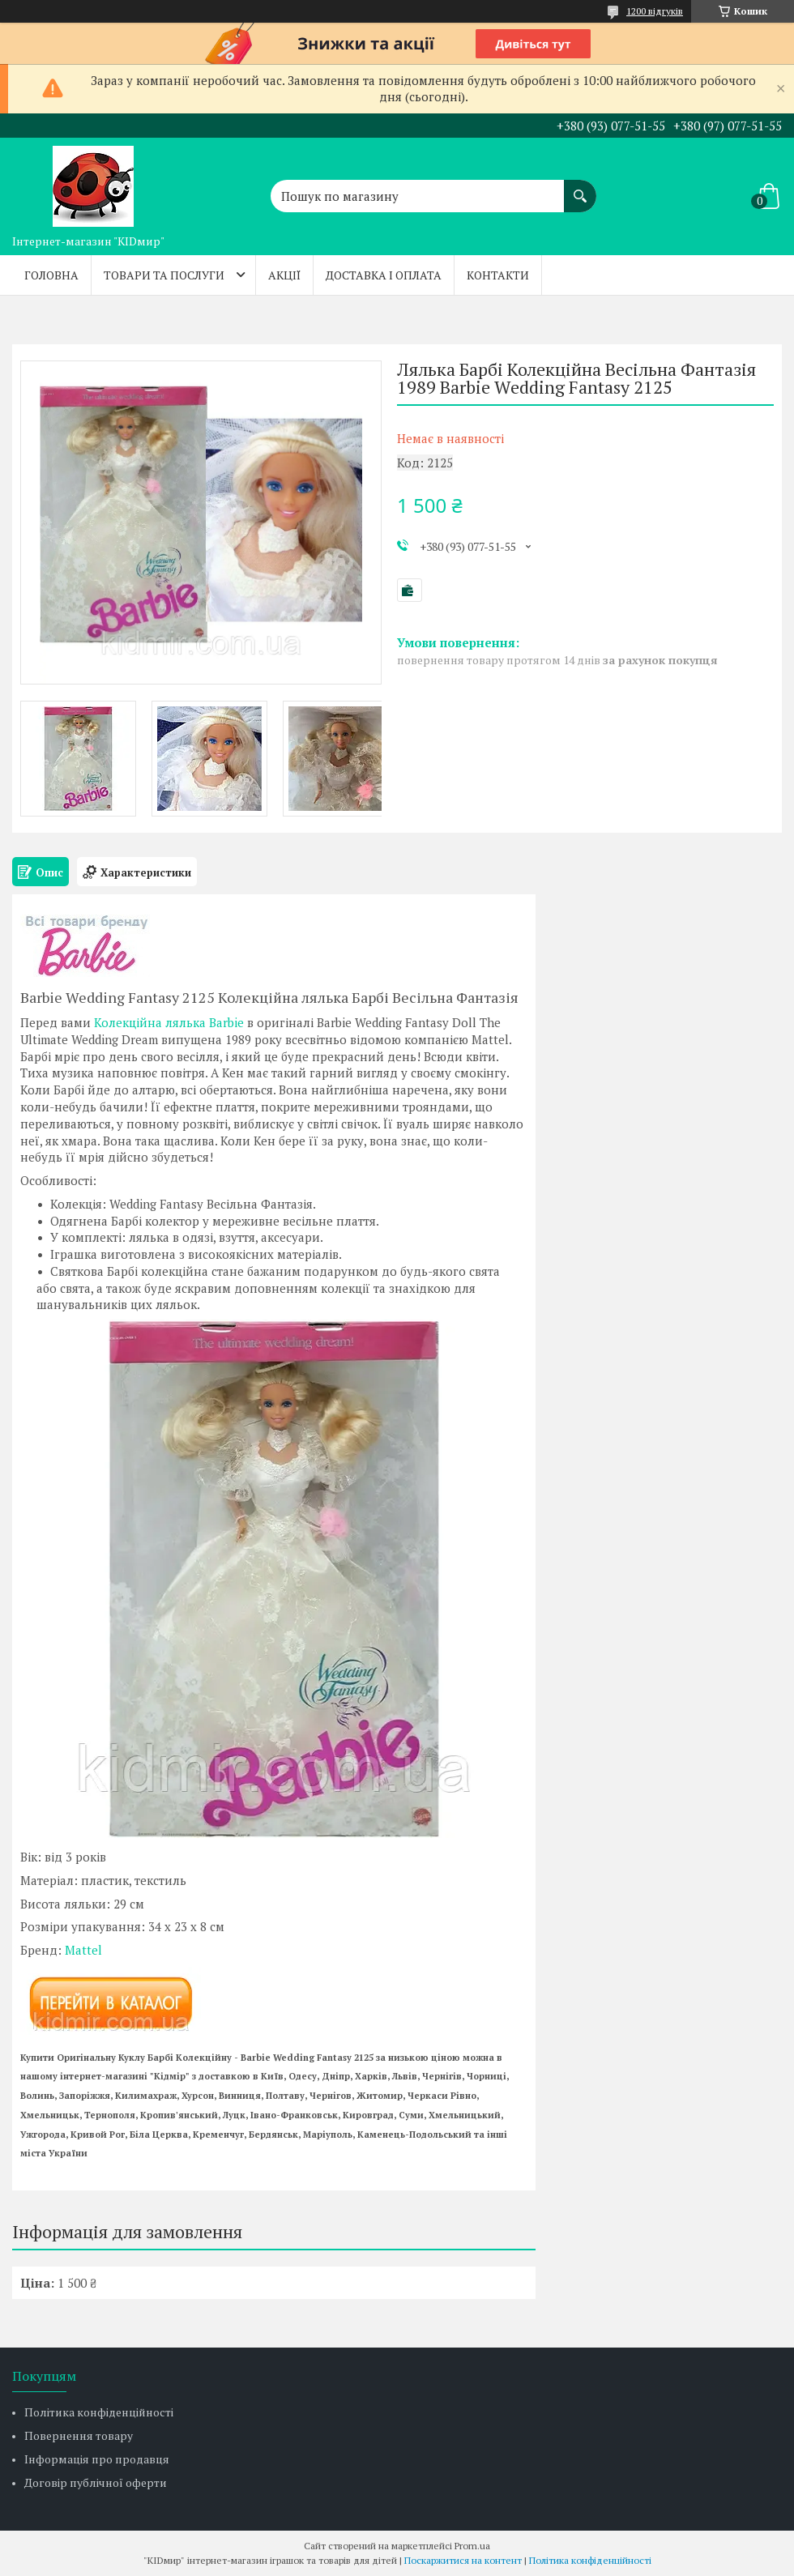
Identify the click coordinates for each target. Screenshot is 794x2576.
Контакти (498, 275)
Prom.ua (472, 2546)
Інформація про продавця (96, 2459)
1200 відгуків (654, 11)
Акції (284, 275)
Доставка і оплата (384, 275)
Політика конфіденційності (98, 2412)
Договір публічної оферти (95, 2482)
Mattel (83, 1950)
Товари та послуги (164, 275)
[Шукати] (580, 188)
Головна (51, 275)
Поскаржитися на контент (463, 2560)
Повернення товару (78, 2435)
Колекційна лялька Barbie (169, 1022)
